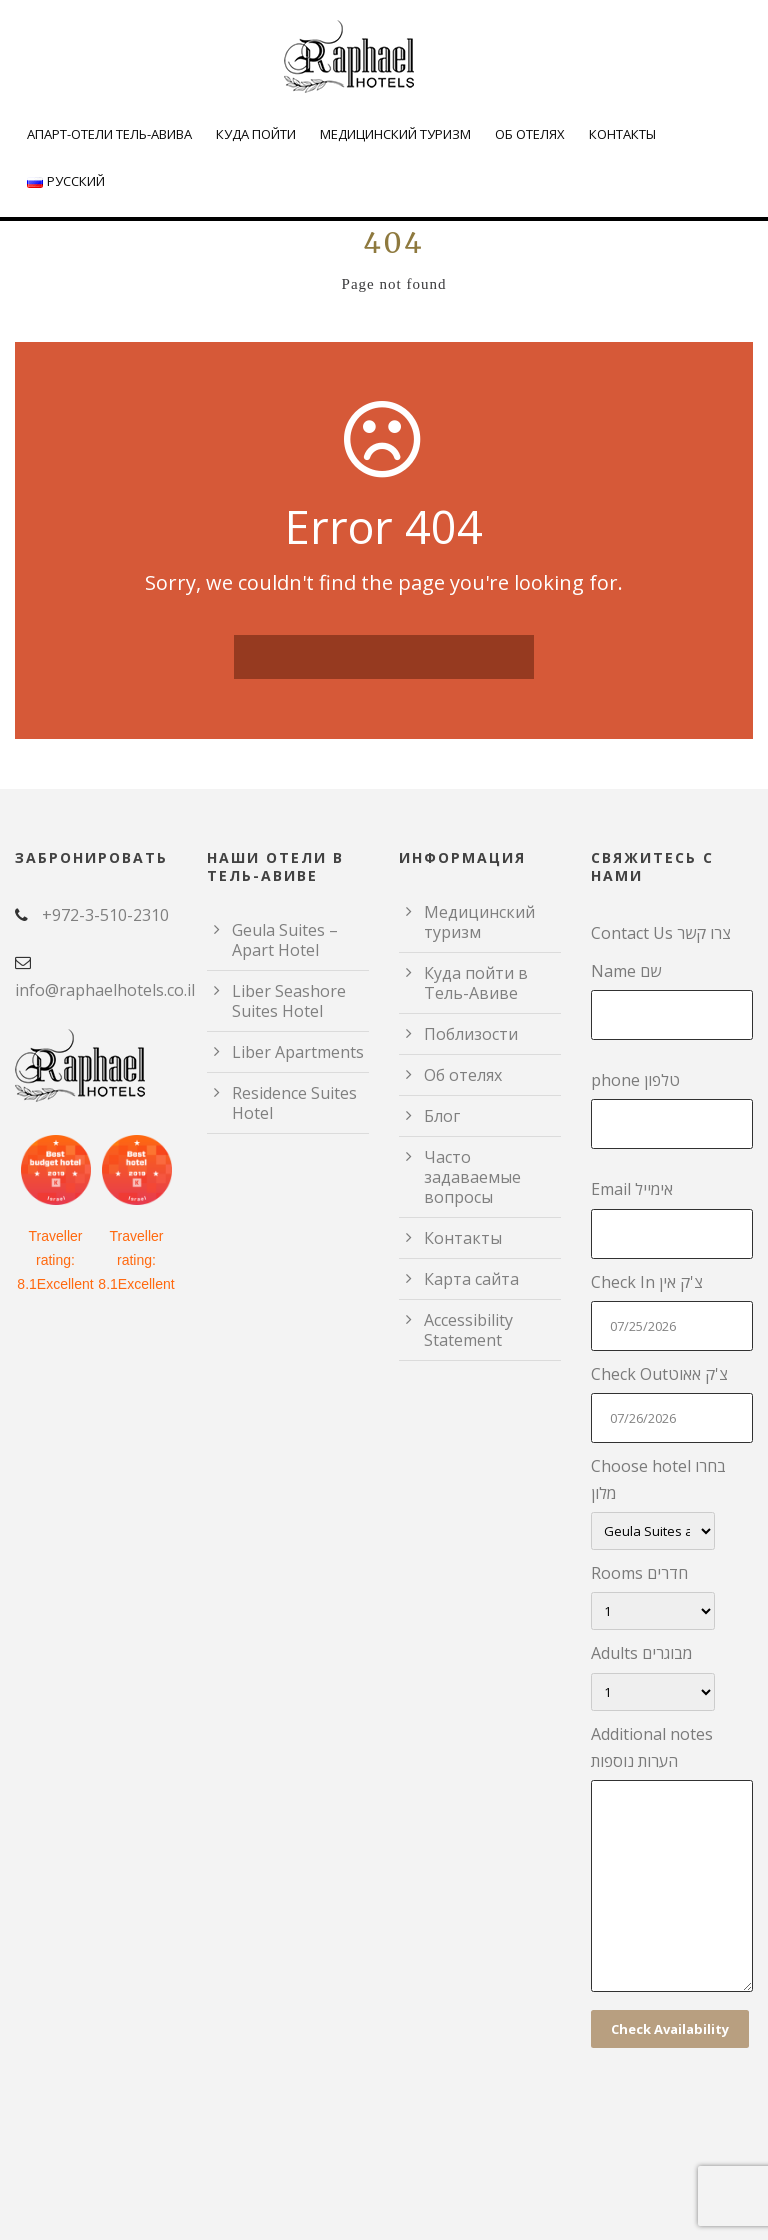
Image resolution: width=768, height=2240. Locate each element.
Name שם (672, 1000)
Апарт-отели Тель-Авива (109, 134)
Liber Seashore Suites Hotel (289, 1001)
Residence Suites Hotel (294, 1103)
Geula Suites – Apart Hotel (285, 940)
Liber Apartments (298, 1052)
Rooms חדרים (672, 1596)
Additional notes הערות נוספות (672, 1862)
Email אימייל (672, 1218)
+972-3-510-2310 (105, 915)
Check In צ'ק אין (672, 1311)
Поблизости (471, 1034)
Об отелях (530, 134)
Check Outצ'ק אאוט (672, 1403)
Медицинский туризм (395, 134)
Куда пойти (256, 134)
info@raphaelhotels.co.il (105, 990)
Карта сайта (471, 1279)
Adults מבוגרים (672, 1676)
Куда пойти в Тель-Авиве (476, 983)
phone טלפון (672, 1109)
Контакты (622, 134)
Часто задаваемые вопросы (472, 1177)
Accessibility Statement (468, 1330)
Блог (442, 1116)
